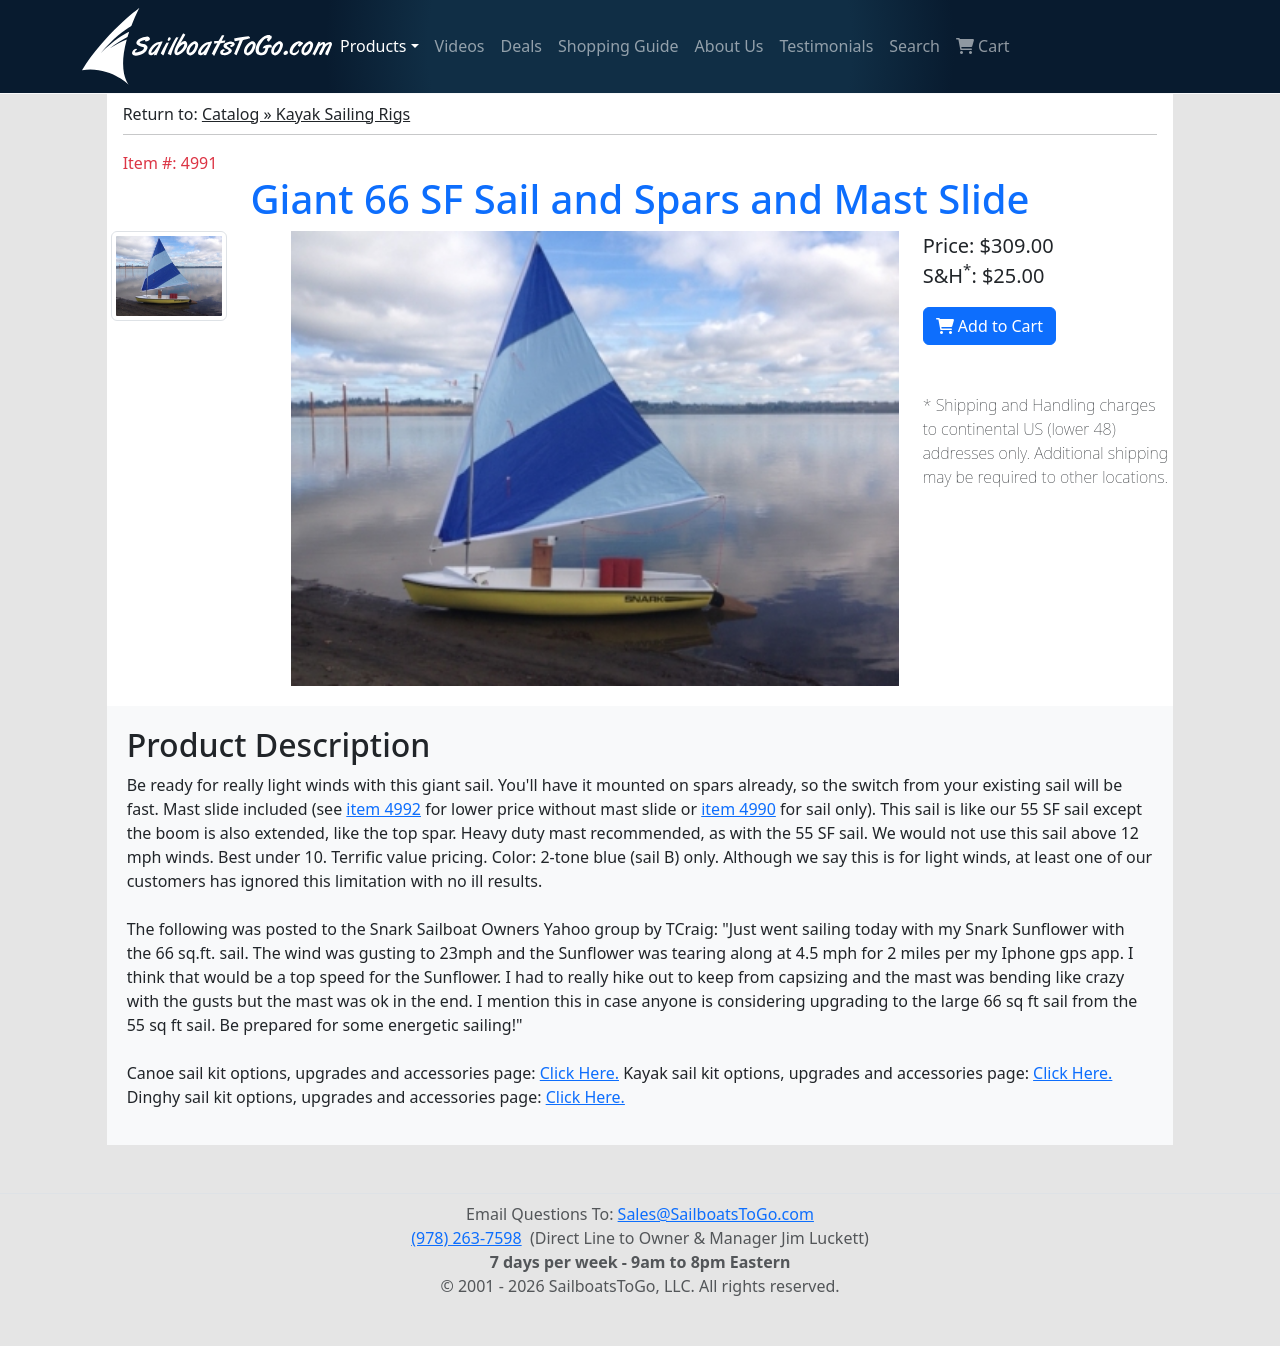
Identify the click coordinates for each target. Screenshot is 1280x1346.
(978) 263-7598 (466, 1238)
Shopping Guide (618, 46)
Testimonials (827, 46)
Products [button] (373, 46)
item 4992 (383, 809)
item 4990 (738, 809)
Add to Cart (989, 326)
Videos (460, 46)
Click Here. (579, 1073)
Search (914, 46)
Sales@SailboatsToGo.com (716, 1214)
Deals (521, 46)
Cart (983, 46)
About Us (729, 46)
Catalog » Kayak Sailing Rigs (306, 114)
